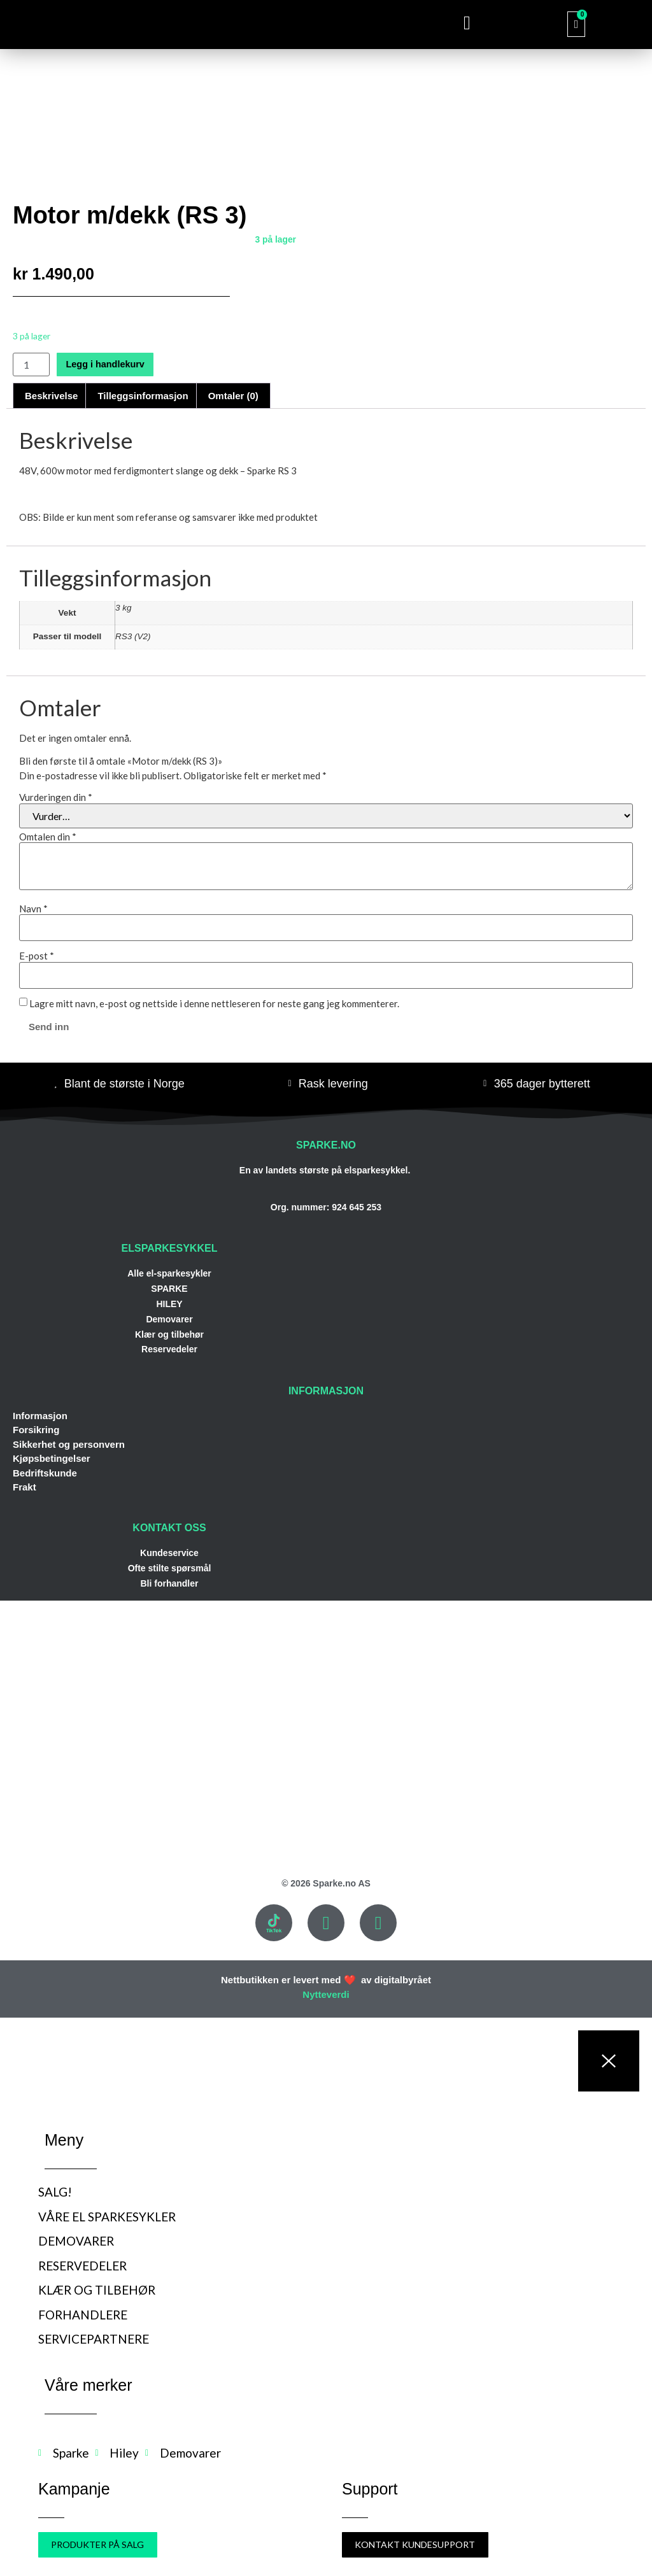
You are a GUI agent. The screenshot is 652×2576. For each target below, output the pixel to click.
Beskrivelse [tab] (51, 395)
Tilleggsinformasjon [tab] (142, 395)
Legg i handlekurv (109, 364)
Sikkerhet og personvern (69, 1444)
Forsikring (36, 1429)
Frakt (24, 1487)
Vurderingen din (55, 797)
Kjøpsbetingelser (51, 1458)
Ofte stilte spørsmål (169, 1568)
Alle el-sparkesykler (169, 1273)
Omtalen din (47, 837)
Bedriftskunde (45, 1473)
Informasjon (40, 1415)
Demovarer (169, 1319)
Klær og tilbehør (169, 1334)
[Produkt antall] (31, 364)
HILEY (169, 1304)
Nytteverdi (325, 1994)
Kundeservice (169, 1553)
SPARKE (169, 1289)
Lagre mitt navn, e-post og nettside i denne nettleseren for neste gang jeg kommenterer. (214, 1003)
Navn (33, 909)
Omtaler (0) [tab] (233, 395)
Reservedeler (169, 1349)
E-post (36, 956)
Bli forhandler (169, 1583)
